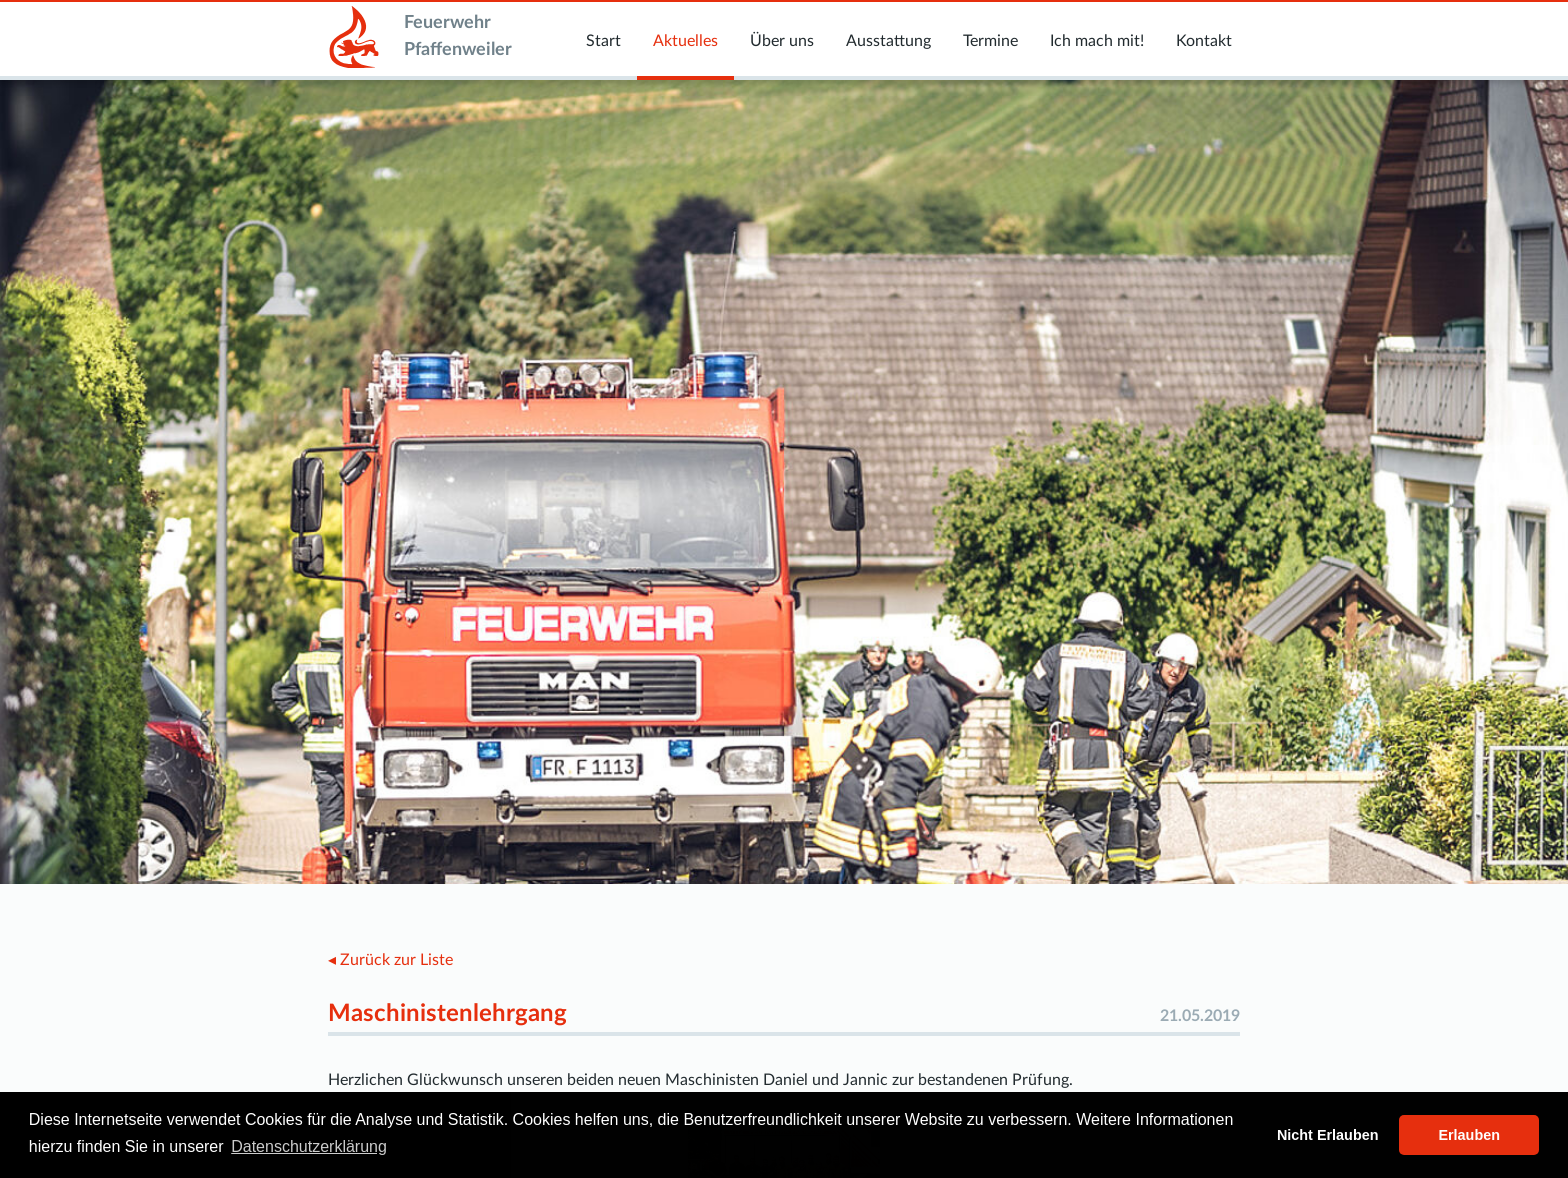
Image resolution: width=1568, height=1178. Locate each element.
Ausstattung (888, 41)
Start (603, 41)
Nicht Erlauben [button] (1328, 1135)
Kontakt (1204, 41)
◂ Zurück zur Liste (390, 960)
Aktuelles (685, 41)
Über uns (782, 41)
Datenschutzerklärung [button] (309, 1146)
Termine (990, 41)
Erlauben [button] (1469, 1135)
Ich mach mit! (1097, 41)
